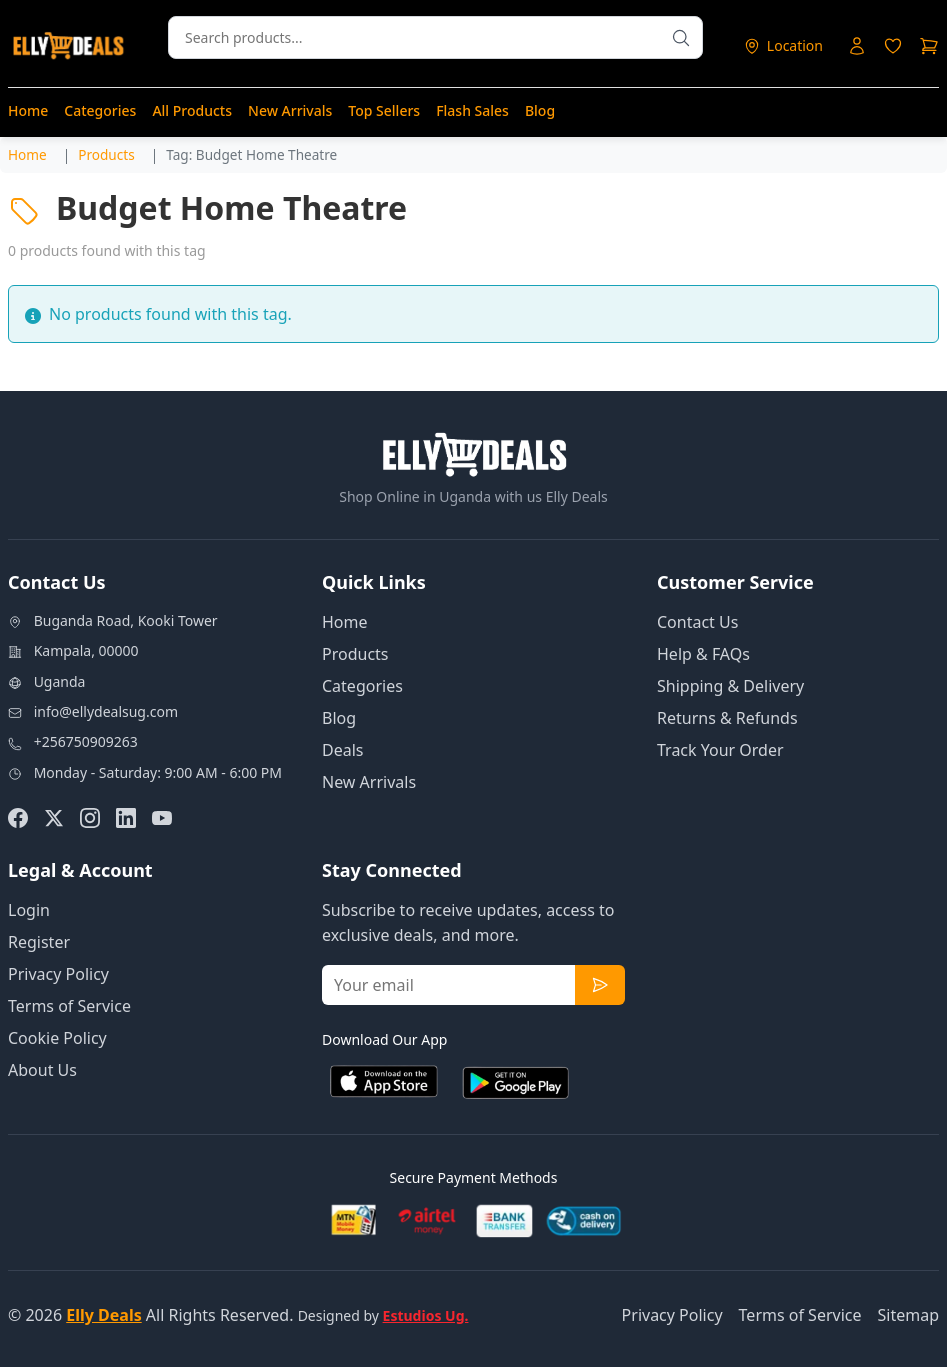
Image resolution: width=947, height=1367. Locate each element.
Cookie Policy (57, 1038)
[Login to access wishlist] (893, 46)
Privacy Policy (58, 974)
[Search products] (681, 37)
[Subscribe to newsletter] (600, 985)
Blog (540, 110)
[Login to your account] (857, 46)
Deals (342, 750)
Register (39, 942)
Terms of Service (69, 1006)
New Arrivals (290, 110)
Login (29, 910)
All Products (192, 110)
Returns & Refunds (727, 718)
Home (28, 110)
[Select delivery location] (783, 45)
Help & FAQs (703, 654)
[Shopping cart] (929, 46)
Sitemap (909, 1315)
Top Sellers (384, 110)
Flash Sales (472, 110)
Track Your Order (720, 750)
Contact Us (697, 622)
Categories (100, 110)
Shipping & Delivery (730, 686)
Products (355, 654)
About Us (42, 1070)
